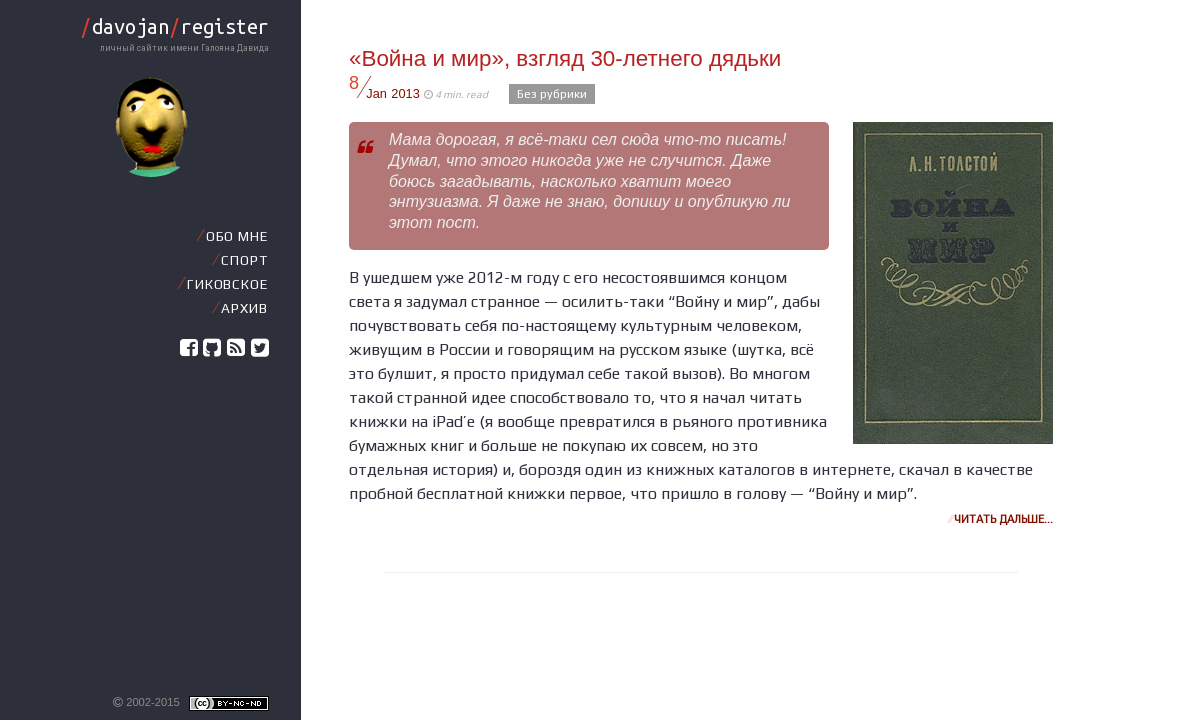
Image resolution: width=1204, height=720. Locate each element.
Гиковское (227, 284)
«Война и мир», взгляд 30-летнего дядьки (565, 58)
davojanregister (174, 26)
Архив (244, 308)
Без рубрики (552, 94)
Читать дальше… (1001, 519)
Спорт (244, 260)
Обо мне (237, 236)
